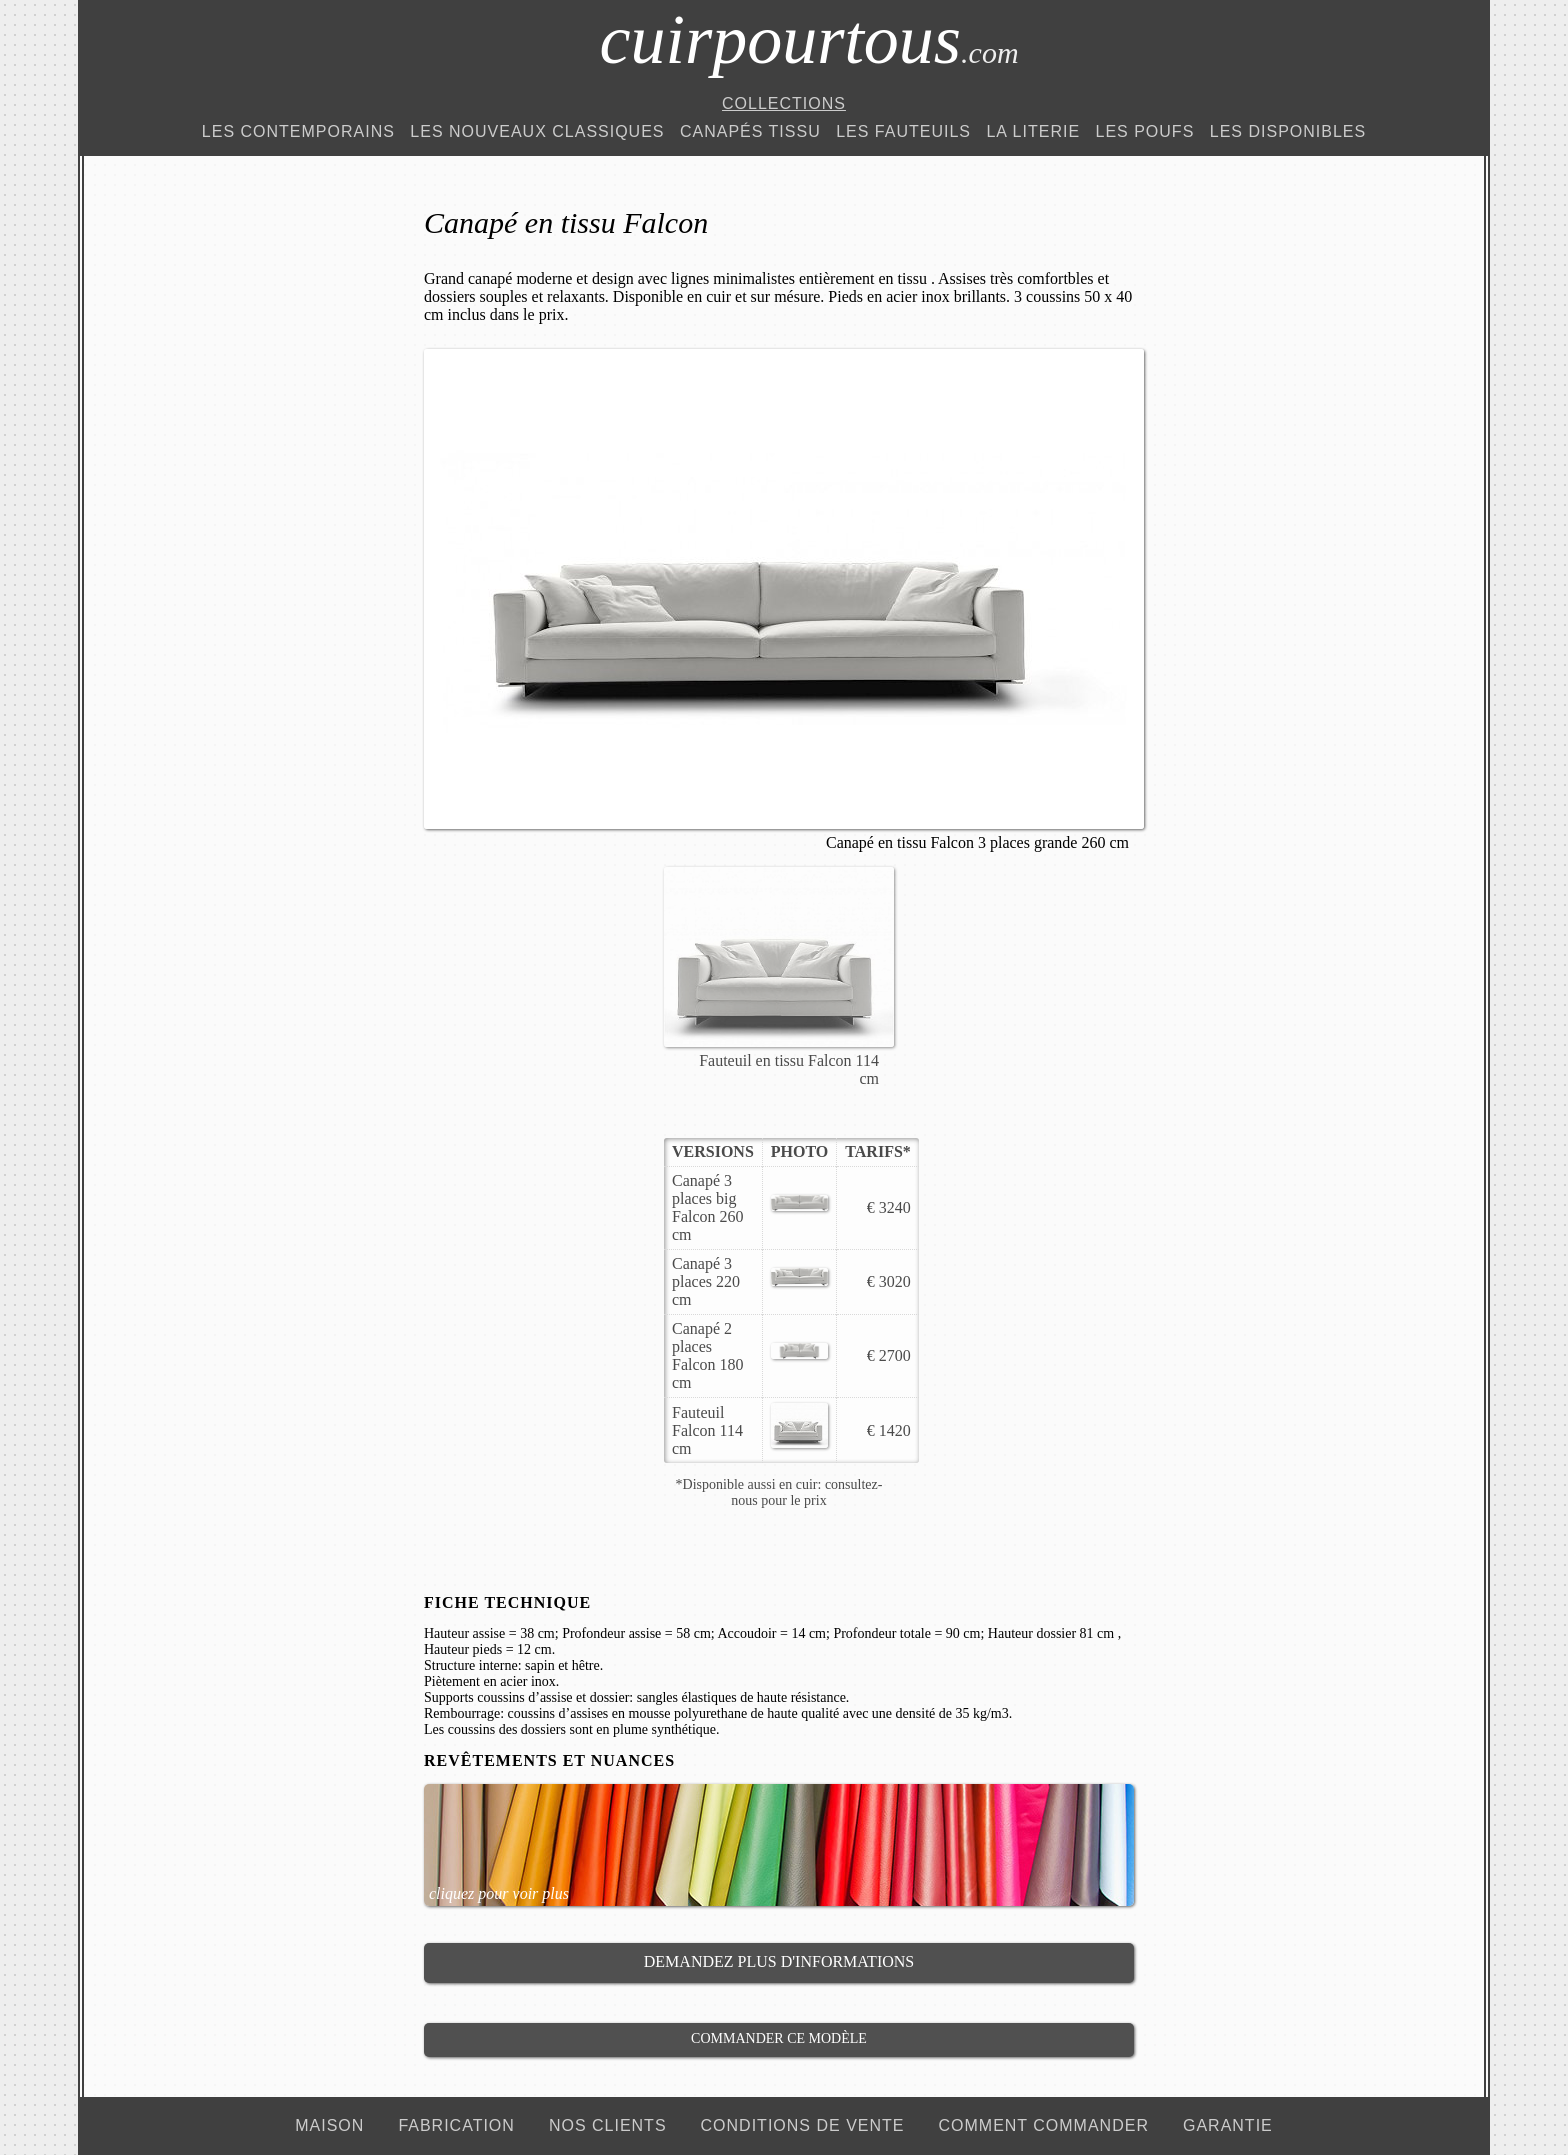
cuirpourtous (808, 39)
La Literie (1033, 131)
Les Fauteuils (903, 131)
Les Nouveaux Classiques (537, 131)
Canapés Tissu (750, 131)
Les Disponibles (1288, 131)
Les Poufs (1145, 131)
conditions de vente (803, 2125)
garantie (1228, 2125)
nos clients (608, 2125)
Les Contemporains (298, 131)
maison (329, 2125)
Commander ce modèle (779, 2038)
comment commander (1043, 2125)
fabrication (456, 2125)
